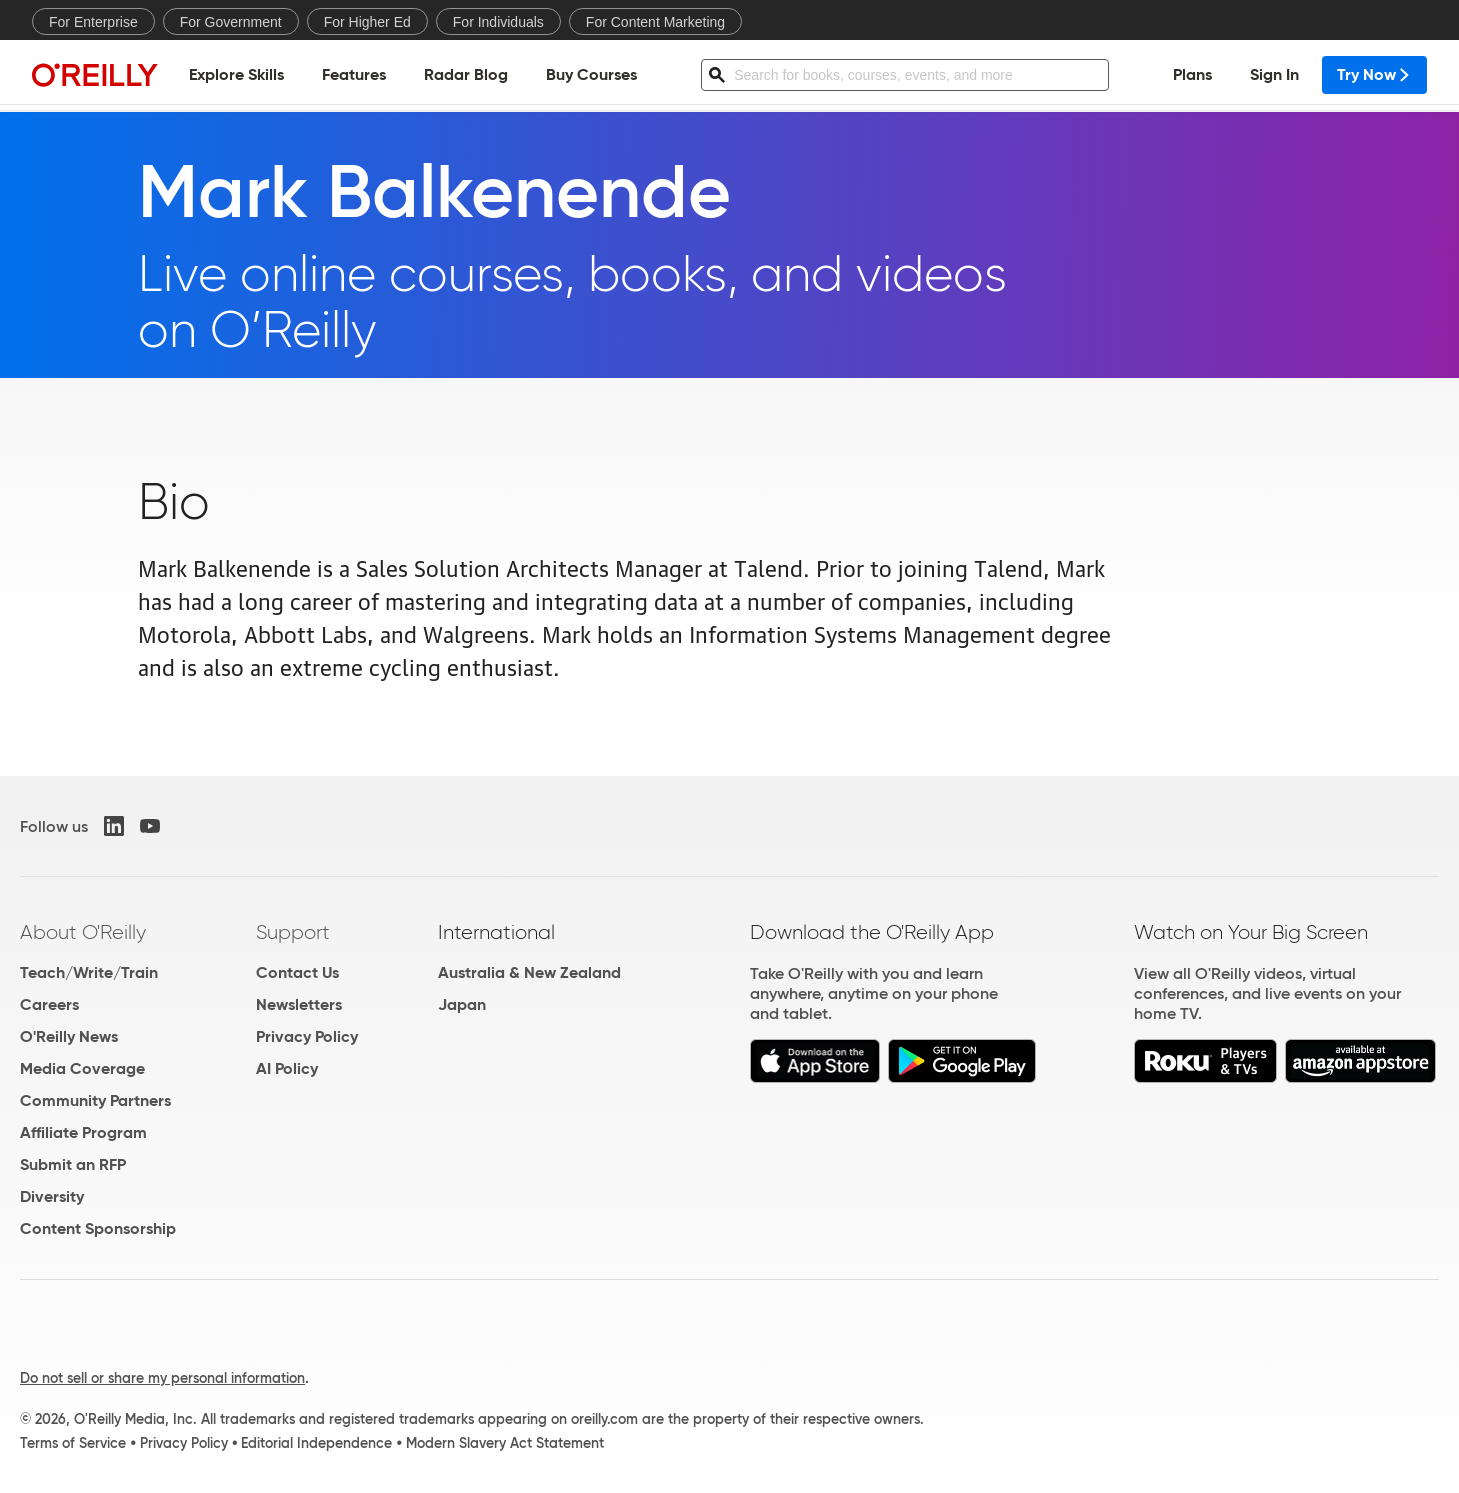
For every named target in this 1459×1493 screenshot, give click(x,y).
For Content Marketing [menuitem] (655, 22)
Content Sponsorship (98, 1228)
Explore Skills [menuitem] (236, 75)
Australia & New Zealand (529, 972)
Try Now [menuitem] (1374, 75)
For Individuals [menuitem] (498, 22)
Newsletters (299, 1004)
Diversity (52, 1196)
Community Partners (95, 1100)
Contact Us (297, 972)
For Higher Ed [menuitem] (367, 22)
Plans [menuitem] (1192, 75)
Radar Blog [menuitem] (466, 75)
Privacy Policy (307, 1036)
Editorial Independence (316, 1443)
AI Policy (287, 1068)
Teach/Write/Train (89, 972)
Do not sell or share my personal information (162, 1378)
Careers (49, 1004)
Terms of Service (73, 1443)
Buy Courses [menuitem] (591, 75)
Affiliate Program (83, 1132)
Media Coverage (82, 1068)
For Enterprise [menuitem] (93, 22)
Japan (462, 1004)
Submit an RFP (73, 1164)
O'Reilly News (69, 1036)
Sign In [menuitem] (1274, 75)
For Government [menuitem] (231, 22)
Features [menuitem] (354, 75)
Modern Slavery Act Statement (505, 1443)
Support (293, 932)
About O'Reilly (83, 932)
